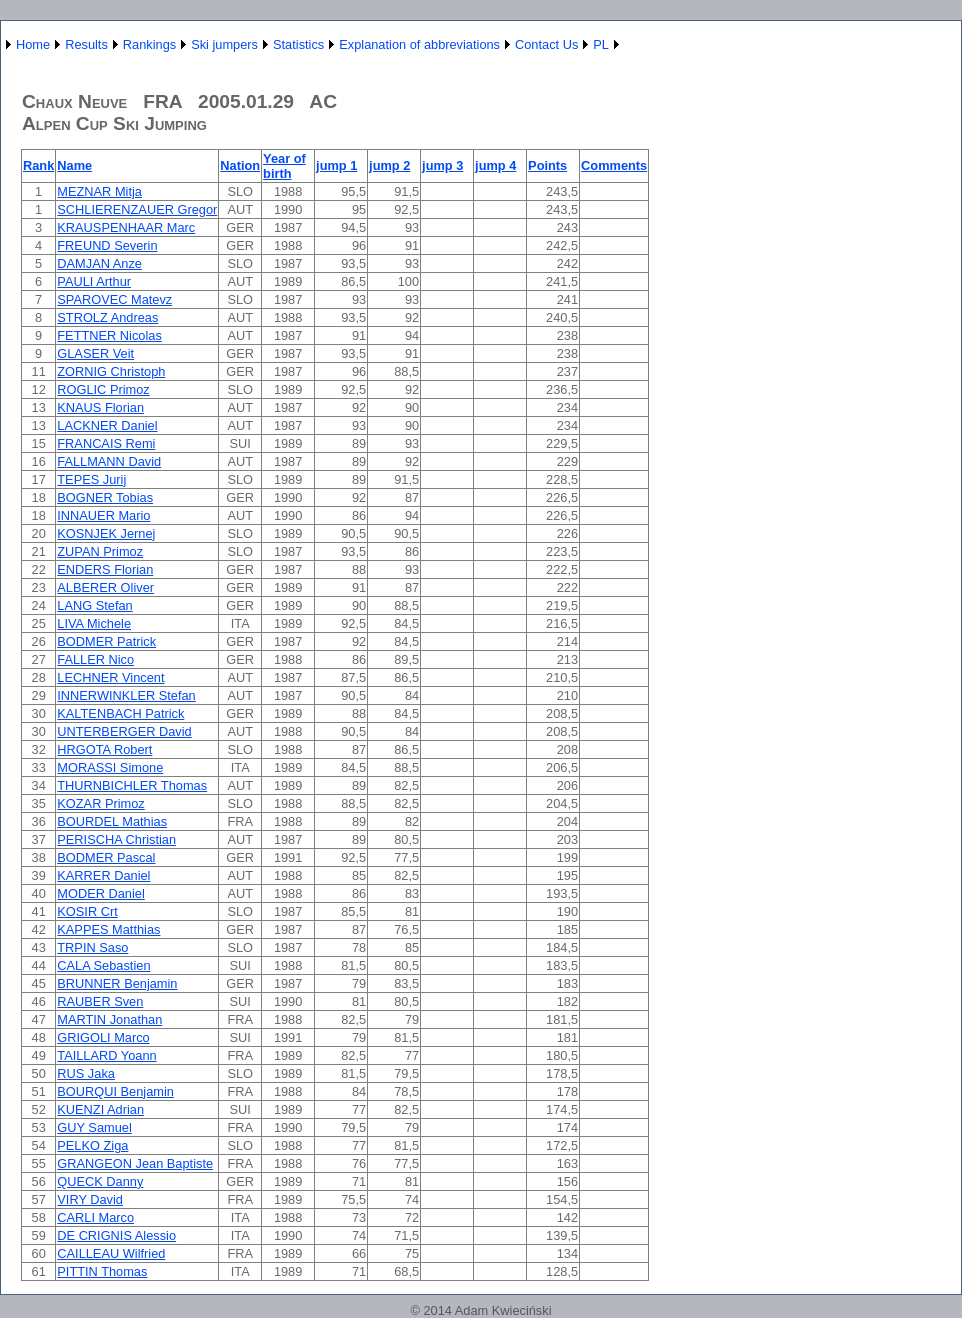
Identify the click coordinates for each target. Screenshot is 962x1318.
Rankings (149, 44)
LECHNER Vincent (110, 677)
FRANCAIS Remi (106, 443)
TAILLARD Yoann (106, 1055)
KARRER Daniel (103, 875)
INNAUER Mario (103, 515)
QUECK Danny (100, 1181)
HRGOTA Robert (104, 749)
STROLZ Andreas (107, 317)
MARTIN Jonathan (109, 1019)
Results (86, 44)
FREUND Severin (107, 245)
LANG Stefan (94, 605)
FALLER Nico (95, 659)
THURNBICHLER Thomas (132, 785)
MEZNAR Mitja (99, 191)
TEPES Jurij (91, 479)
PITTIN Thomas (102, 1271)
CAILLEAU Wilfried (111, 1253)
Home (33, 44)
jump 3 (442, 165)
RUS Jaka (86, 1073)
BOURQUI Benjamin (115, 1091)
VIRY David (90, 1199)
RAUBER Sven (100, 1001)
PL (601, 44)
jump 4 (495, 165)
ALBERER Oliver (105, 587)
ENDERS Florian (105, 569)
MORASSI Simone (110, 767)
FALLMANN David (109, 461)
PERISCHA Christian (116, 839)
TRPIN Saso (92, 947)
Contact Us (546, 44)
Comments (614, 165)
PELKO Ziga (92, 1145)
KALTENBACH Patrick (120, 713)
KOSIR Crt (87, 911)
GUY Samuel (94, 1127)
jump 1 (336, 165)
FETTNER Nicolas (109, 335)
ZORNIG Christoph (111, 371)
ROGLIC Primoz (103, 389)
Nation (240, 165)
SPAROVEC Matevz (114, 299)
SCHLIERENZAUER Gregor (137, 209)
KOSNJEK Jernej (106, 533)
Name (74, 165)
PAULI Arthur (94, 281)
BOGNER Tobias (105, 497)
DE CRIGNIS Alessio (116, 1235)
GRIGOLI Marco (103, 1037)
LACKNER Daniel (107, 425)
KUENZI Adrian (100, 1109)
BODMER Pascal (106, 857)
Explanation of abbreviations (419, 44)
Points (547, 165)
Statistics (298, 44)
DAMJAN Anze (99, 263)
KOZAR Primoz (100, 803)
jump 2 (389, 165)
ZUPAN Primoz (100, 551)
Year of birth (284, 166)
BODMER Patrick (106, 641)
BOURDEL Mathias (112, 821)
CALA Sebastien (103, 965)
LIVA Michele (94, 623)
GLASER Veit (95, 353)
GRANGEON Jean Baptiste (135, 1163)
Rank (38, 165)
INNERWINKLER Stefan (126, 695)
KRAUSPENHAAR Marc (126, 227)
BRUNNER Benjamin (117, 983)
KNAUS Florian (100, 407)
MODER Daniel (100, 893)
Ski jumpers (224, 44)
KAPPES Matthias (108, 929)
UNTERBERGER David (124, 731)
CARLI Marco (95, 1217)
